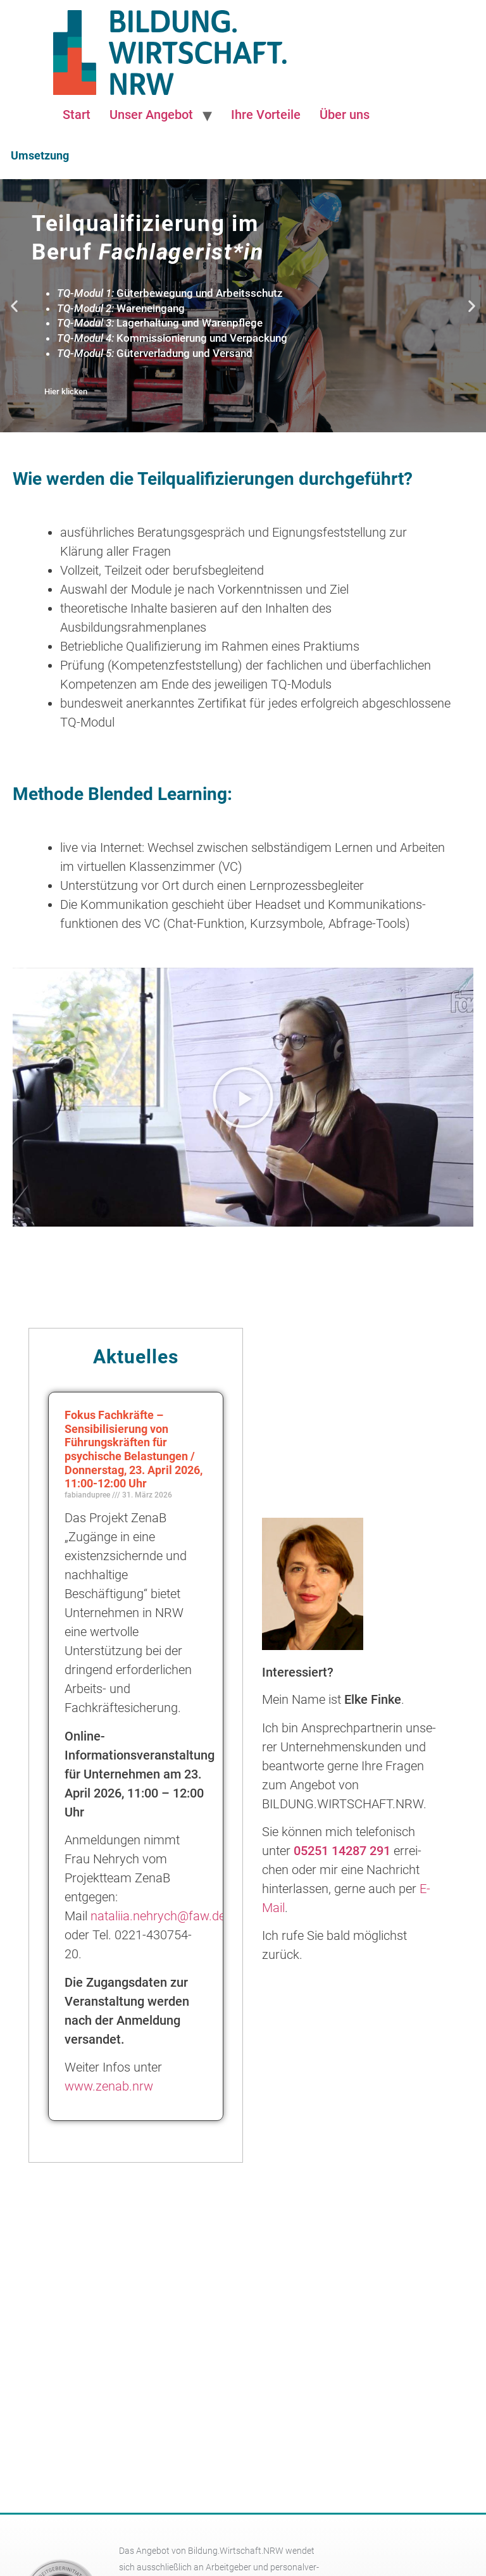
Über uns (345, 114)
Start (76, 114)
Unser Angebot (151, 114)
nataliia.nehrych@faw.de (157, 1915)
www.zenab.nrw (109, 2086)
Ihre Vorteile (266, 114)
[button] (14, 305)
